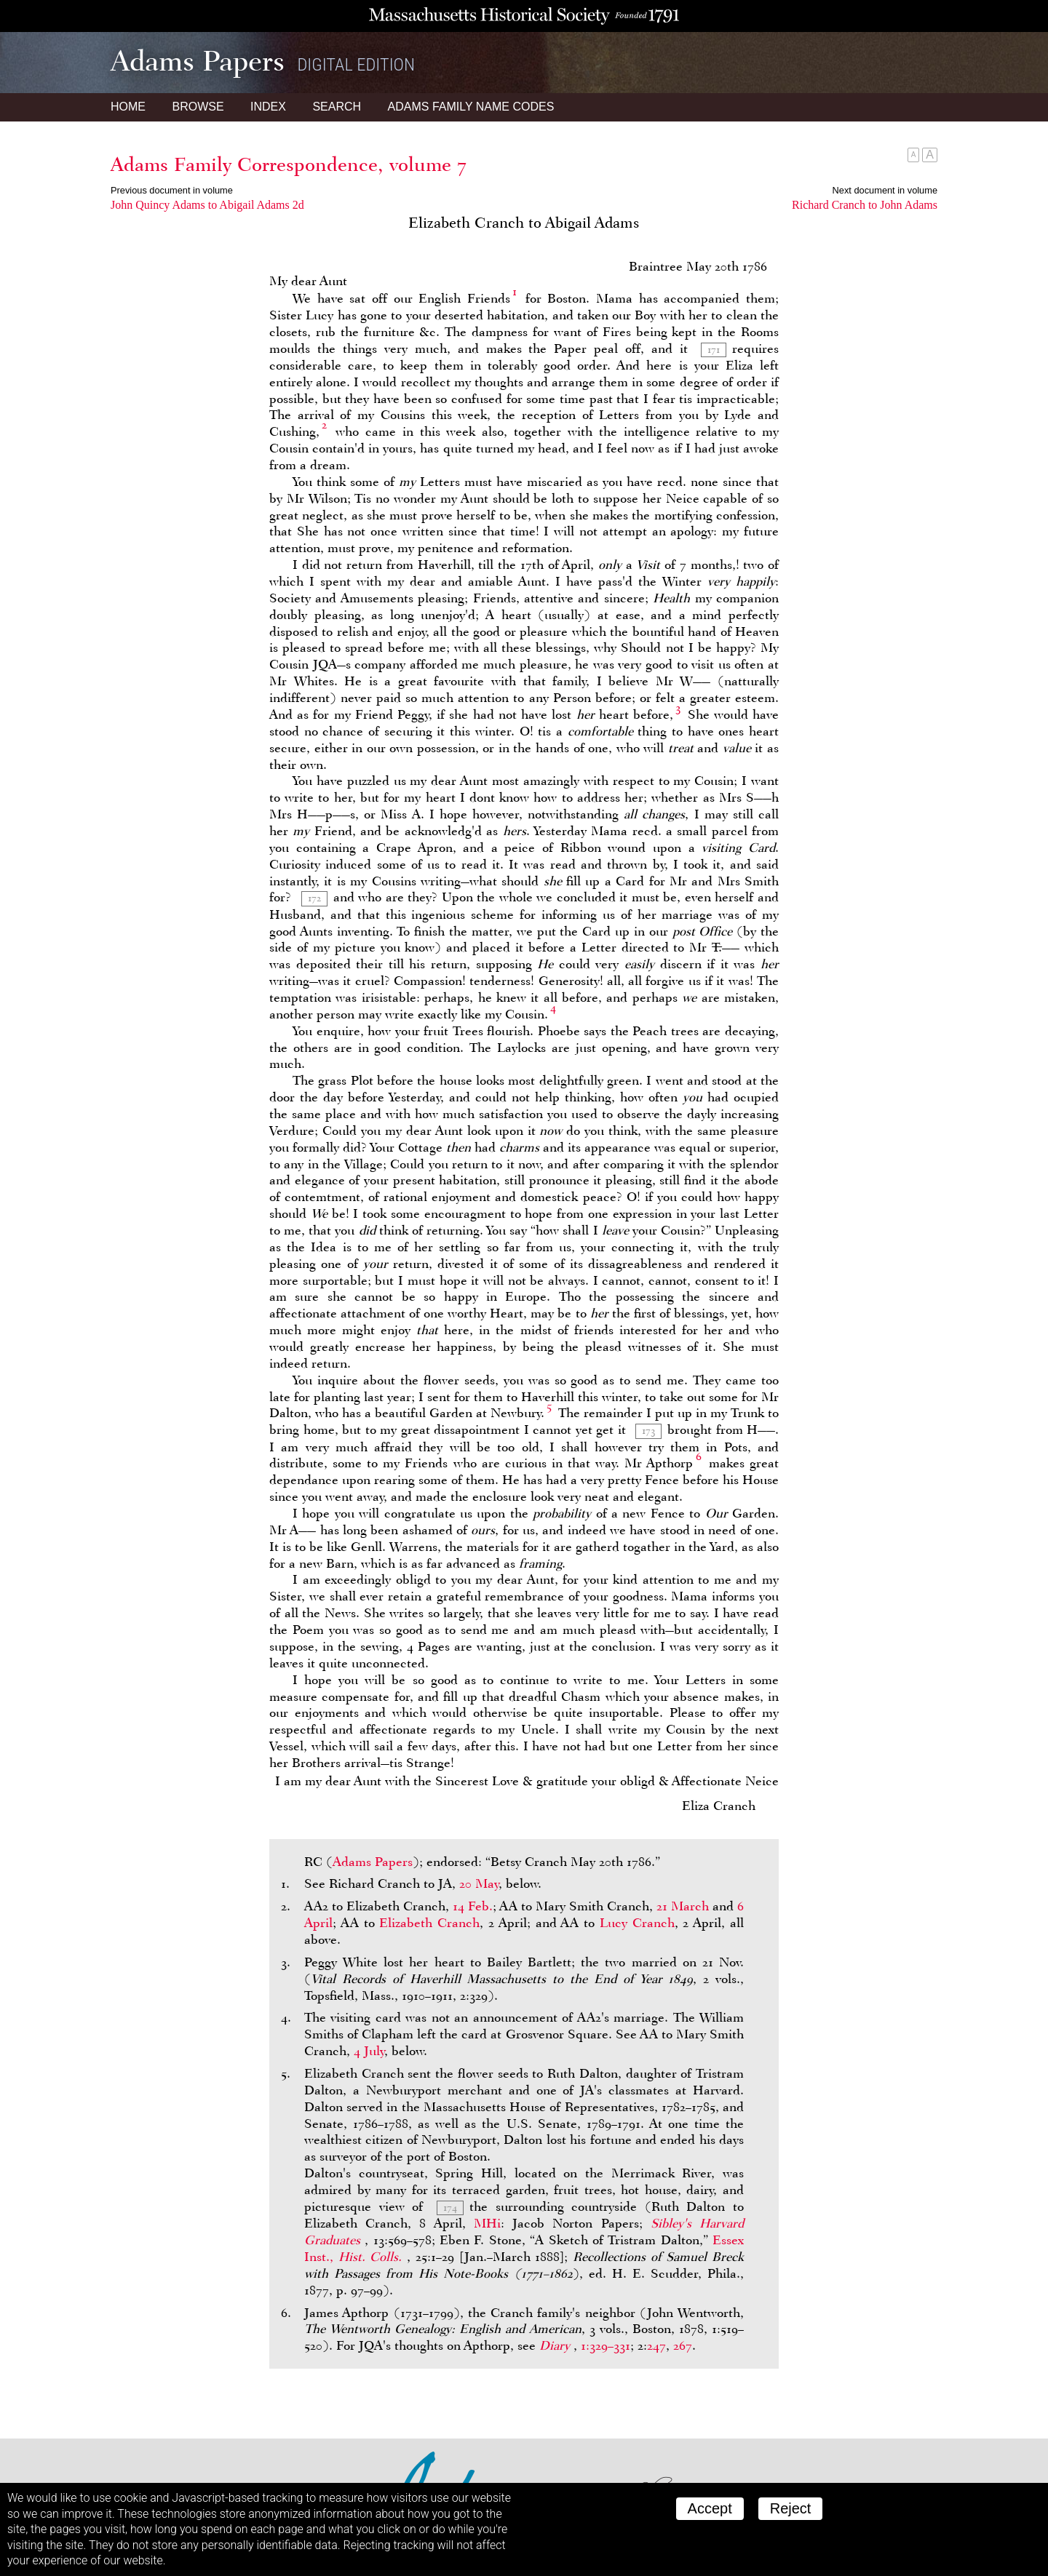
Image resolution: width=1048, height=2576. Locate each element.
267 (682, 2345)
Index (268, 106)
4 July (369, 2051)
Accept (710, 2508)
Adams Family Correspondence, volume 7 (289, 164)
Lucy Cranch (637, 1923)
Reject (790, 2508)
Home (128, 106)
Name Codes (471, 106)
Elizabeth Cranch (429, 1923)
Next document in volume (885, 190)
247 (656, 2345)
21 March (682, 1906)
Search (336, 106)
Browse (197, 106)
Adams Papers (373, 1862)
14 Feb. (473, 1906)
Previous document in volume (172, 190)
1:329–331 (605, 2345)
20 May (479, 1883)
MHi (487, 2223)
